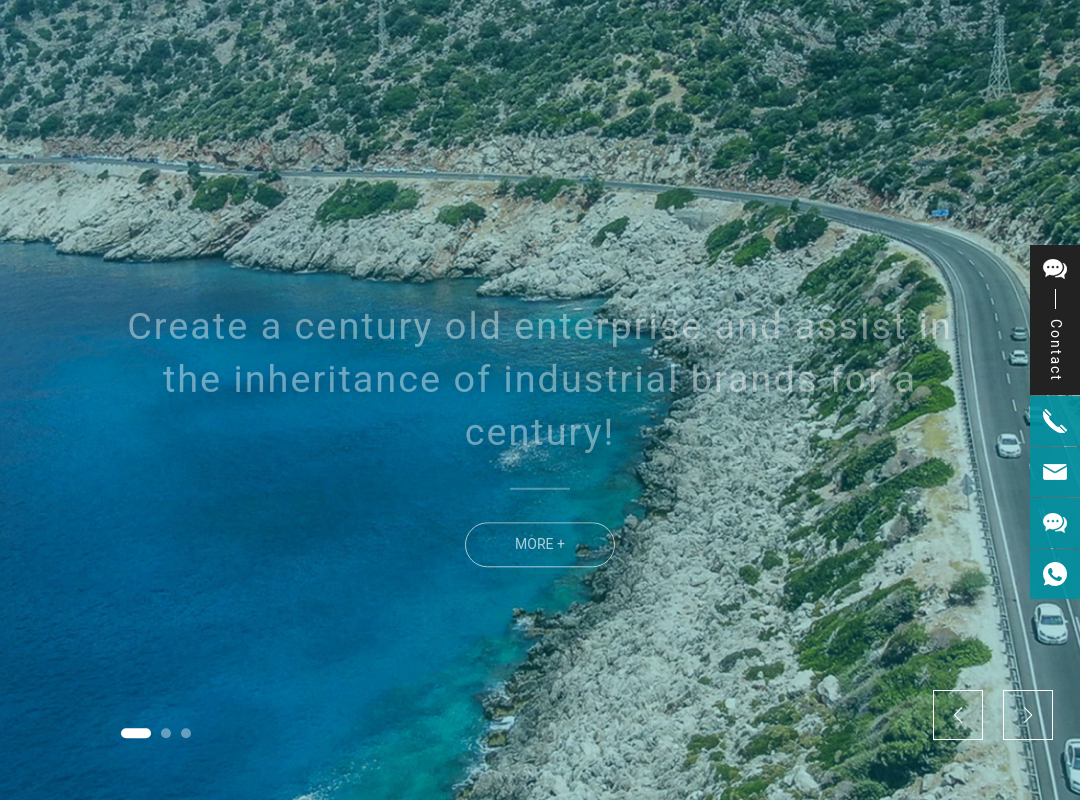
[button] (136, 733)
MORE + (540, 563)
